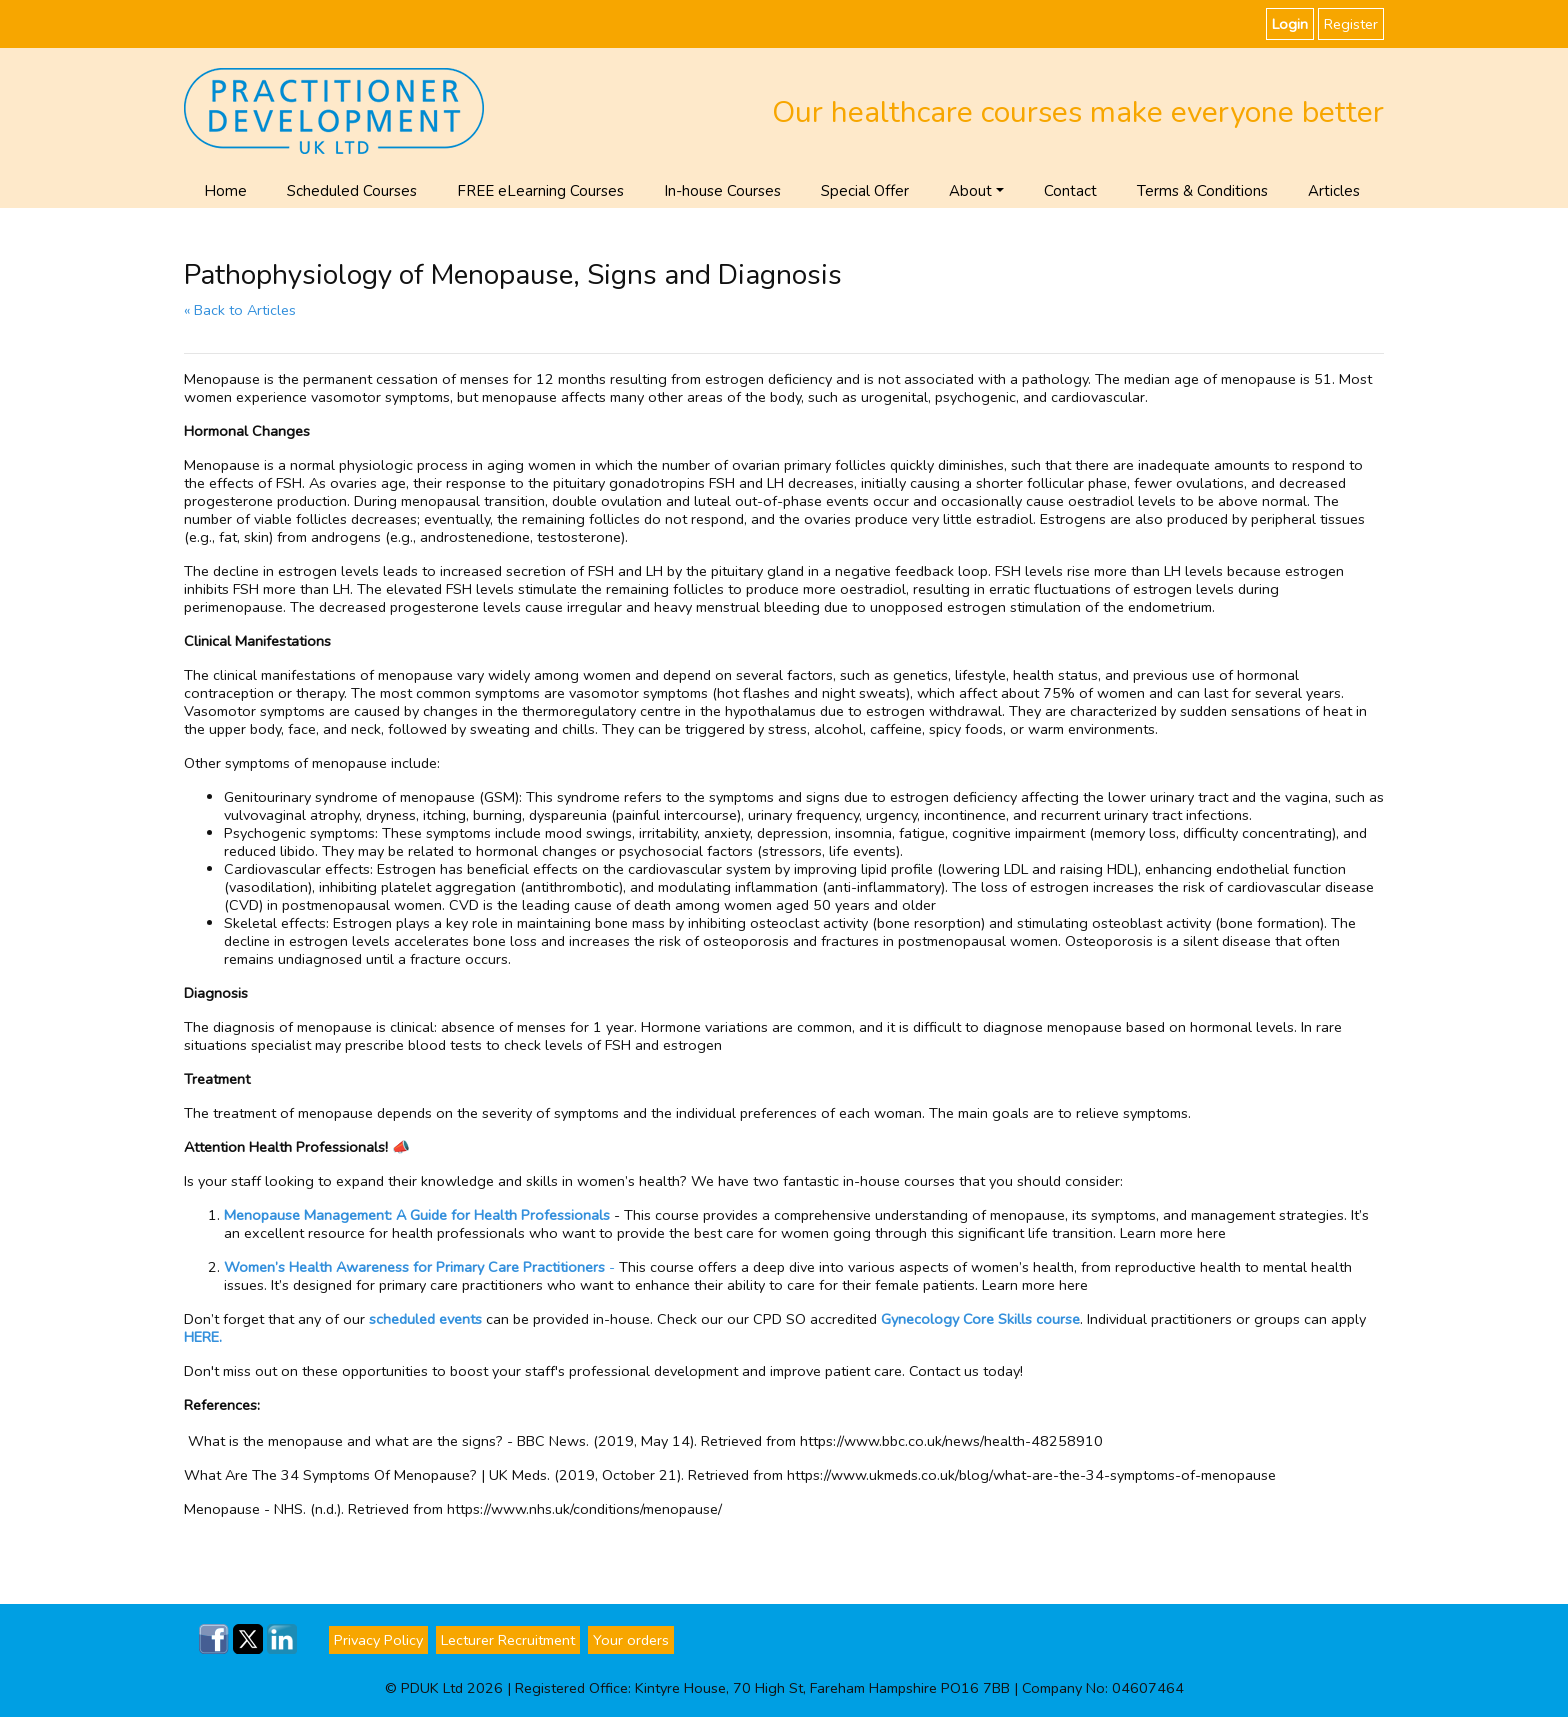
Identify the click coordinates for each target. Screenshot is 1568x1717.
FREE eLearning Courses (540, 191)
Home (225, 191)
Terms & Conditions (1202, 191)
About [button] (970, 191)
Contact (1070, 191)
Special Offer (865, 191)
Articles (1334, 191)
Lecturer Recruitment (508, 1640)
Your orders (631, 1640)
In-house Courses (722, 191)
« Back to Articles (240, 310)
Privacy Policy (378, 1640)
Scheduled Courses (352, 191)
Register (1351, 24)
